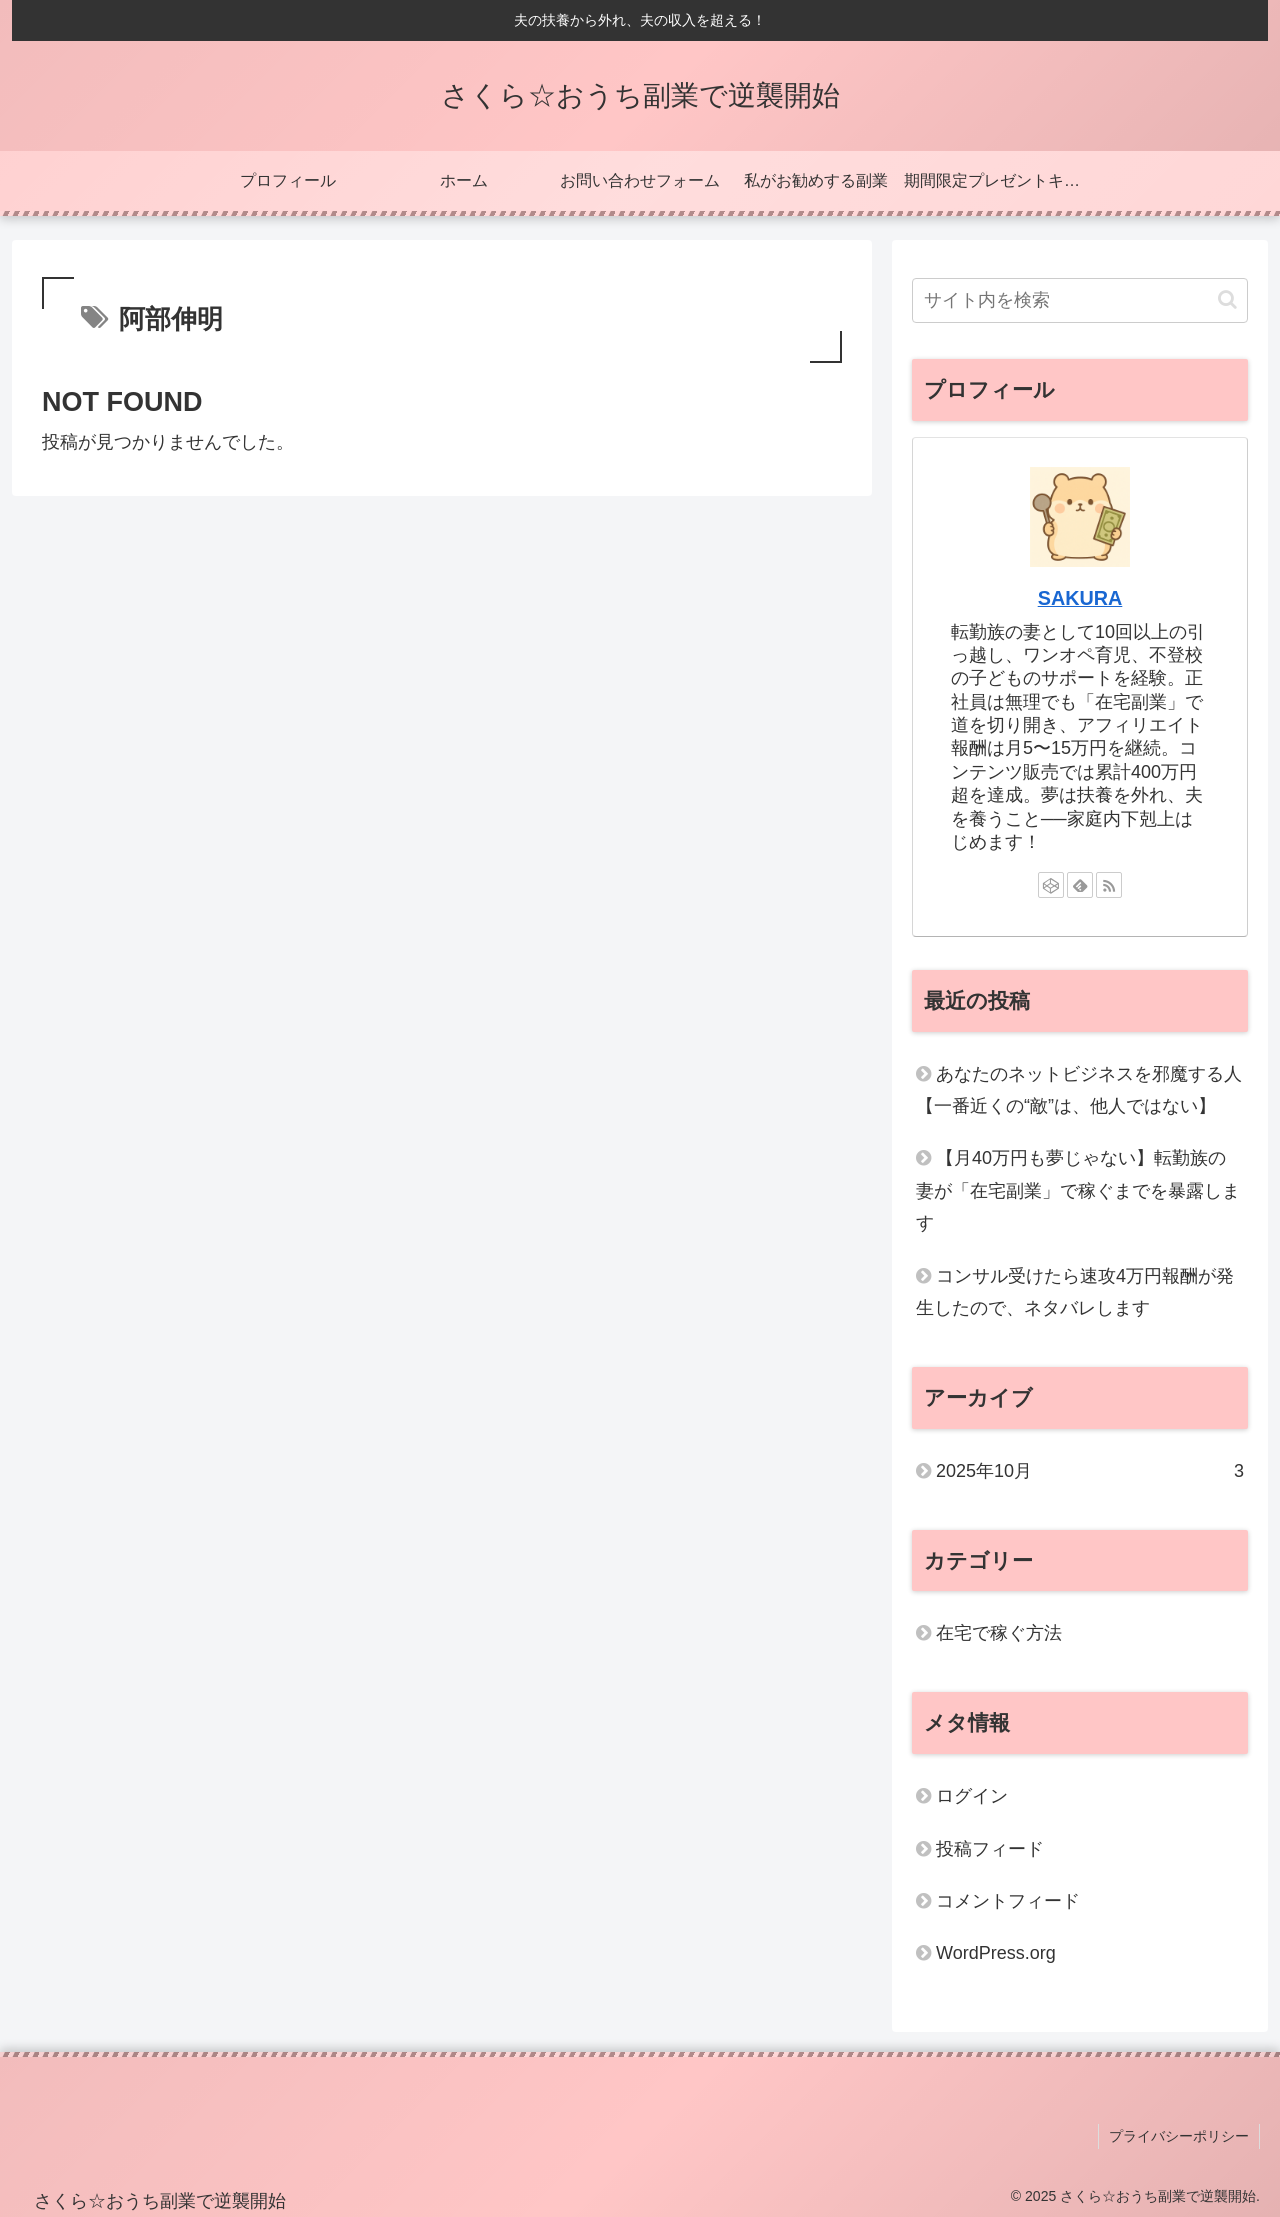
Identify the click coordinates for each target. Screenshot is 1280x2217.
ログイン (972, 1796)
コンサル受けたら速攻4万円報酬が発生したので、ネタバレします (1075, 1292)
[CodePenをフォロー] (1051, 885)
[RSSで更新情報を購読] (1109, 885)
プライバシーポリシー (1179, 2136)
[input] (1080, 300)
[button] (1227, 299)
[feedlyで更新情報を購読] (1080, 885)
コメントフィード (1008, 1901)
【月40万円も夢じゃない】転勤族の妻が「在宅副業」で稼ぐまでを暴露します (1078, 1190)
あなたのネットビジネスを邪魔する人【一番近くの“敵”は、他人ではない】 (1079, 1090)
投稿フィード (990, 1849)
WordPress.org (996, 1953)
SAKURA (1080, 598)
